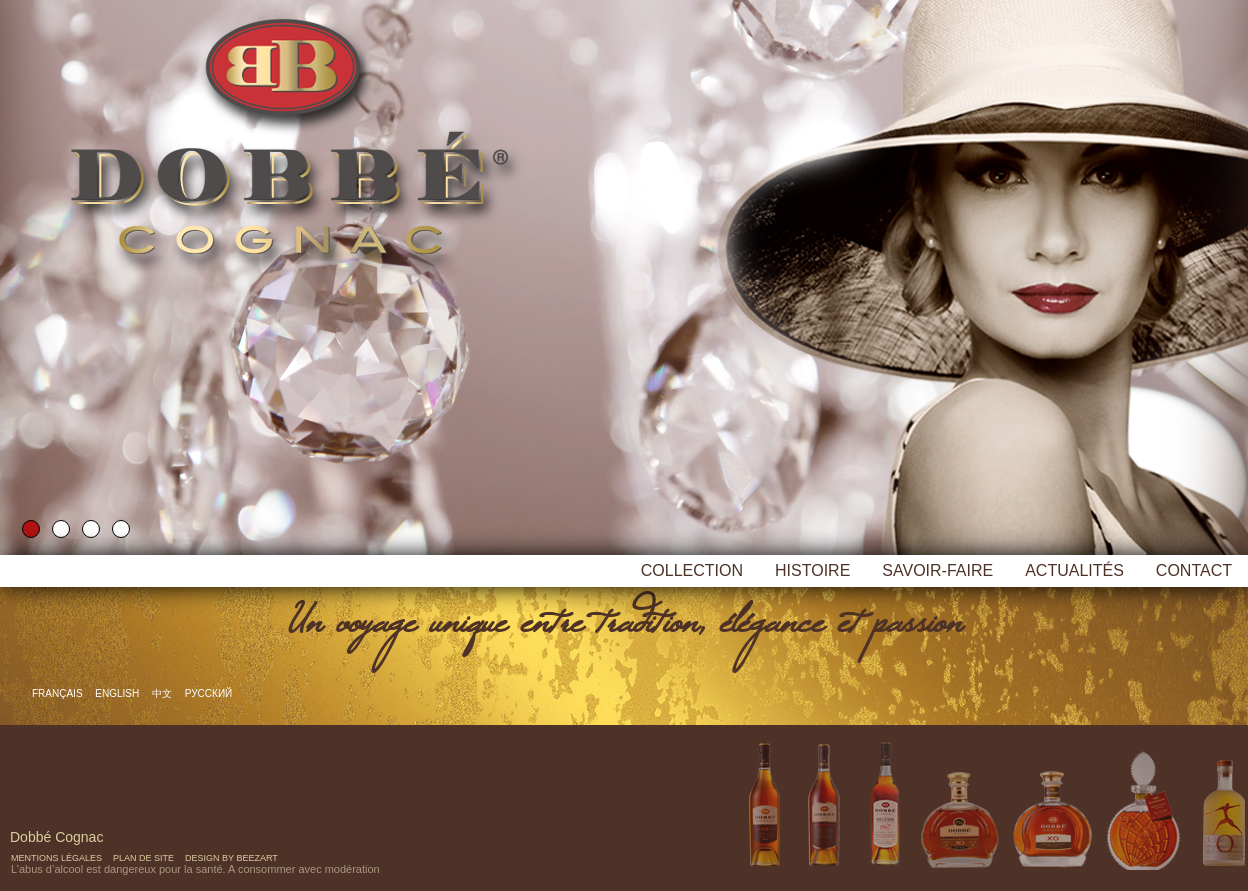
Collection (692, 570)
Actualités (1074, 570)
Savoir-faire (937, 570)
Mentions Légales (56, 858)
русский (208, 693)
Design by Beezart (231, 858)
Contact (1194, 570)
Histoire (812, 570)
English (118, 693)
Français (58, 693)
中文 (163, 693)
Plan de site (143, 858)
